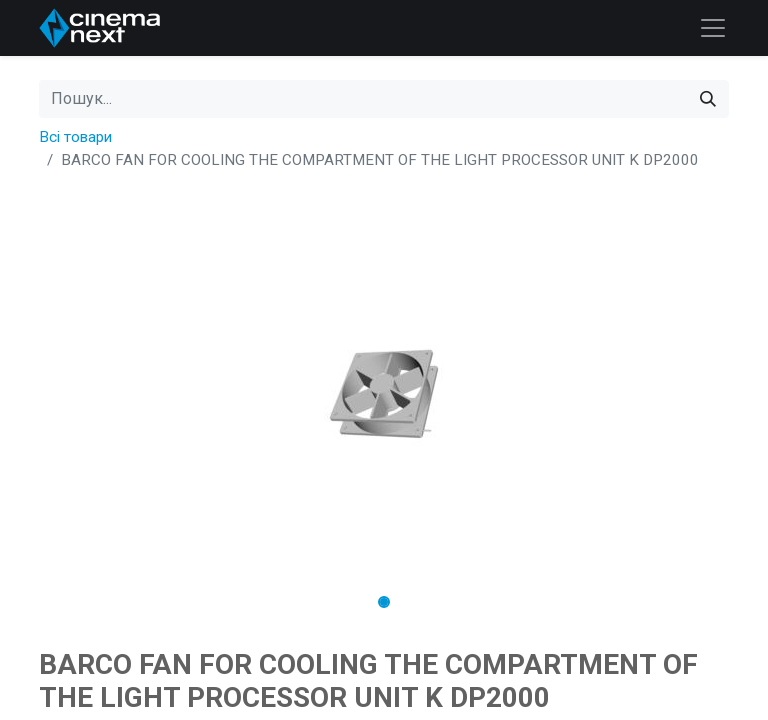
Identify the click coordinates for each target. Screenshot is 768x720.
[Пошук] (708, 99)
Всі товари (75, 137)
